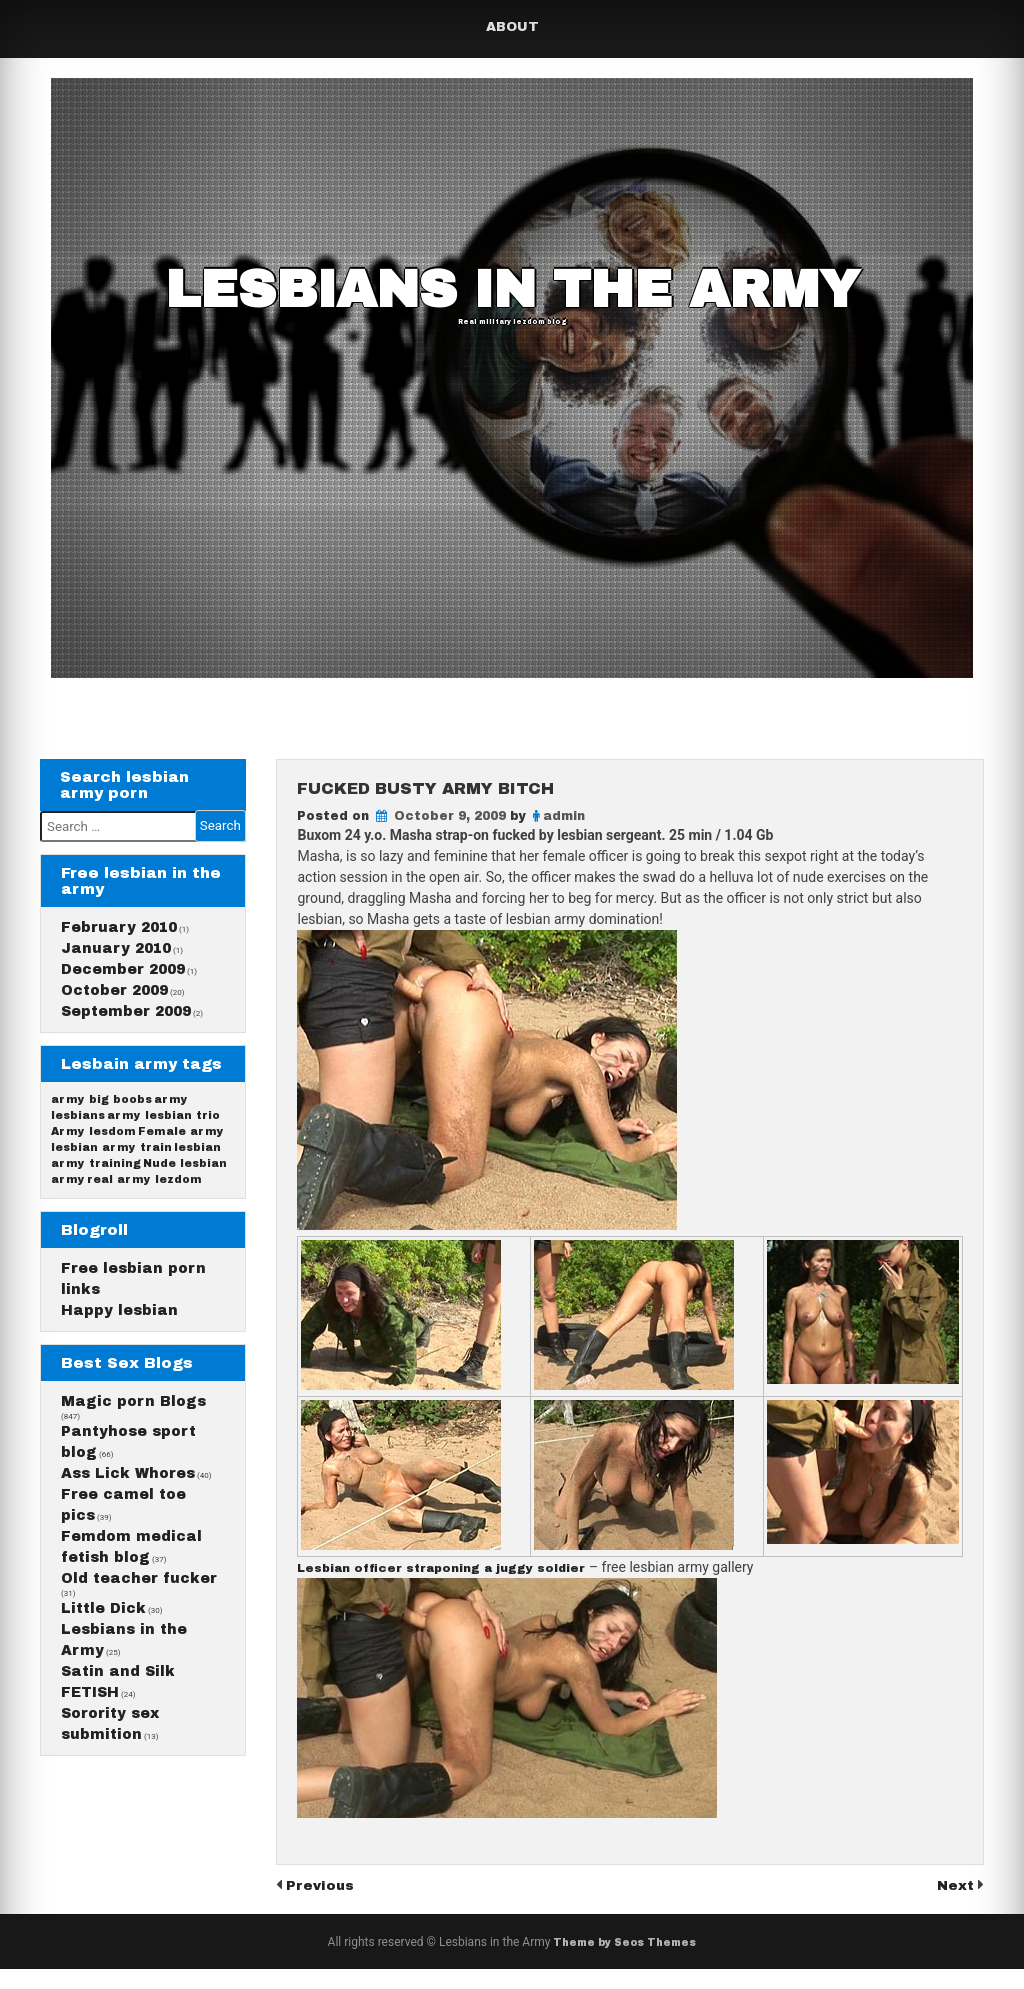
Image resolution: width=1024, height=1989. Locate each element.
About (512, 27)
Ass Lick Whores (128, 1555)
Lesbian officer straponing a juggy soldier (470, 1587)
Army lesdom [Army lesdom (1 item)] (93, 1167)
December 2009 (123, 981)
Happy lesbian (119, 1370)
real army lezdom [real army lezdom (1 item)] (146, 1227)
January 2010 (116, 960)
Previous (325, 1904)
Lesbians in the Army (512, 295)
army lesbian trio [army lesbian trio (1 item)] (165, 1147)
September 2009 (126, 1023)
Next (954, 1904)
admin (564, 834)
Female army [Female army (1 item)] (183, 1167)
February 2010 (119, 939)
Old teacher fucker (139, 1679)
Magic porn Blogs (133, 1473)
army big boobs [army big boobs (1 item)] (101, 1127)
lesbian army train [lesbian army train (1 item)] (111, 1187)
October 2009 (114, 1002)
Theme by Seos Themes (624, 1962)
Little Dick (103, 1719)
